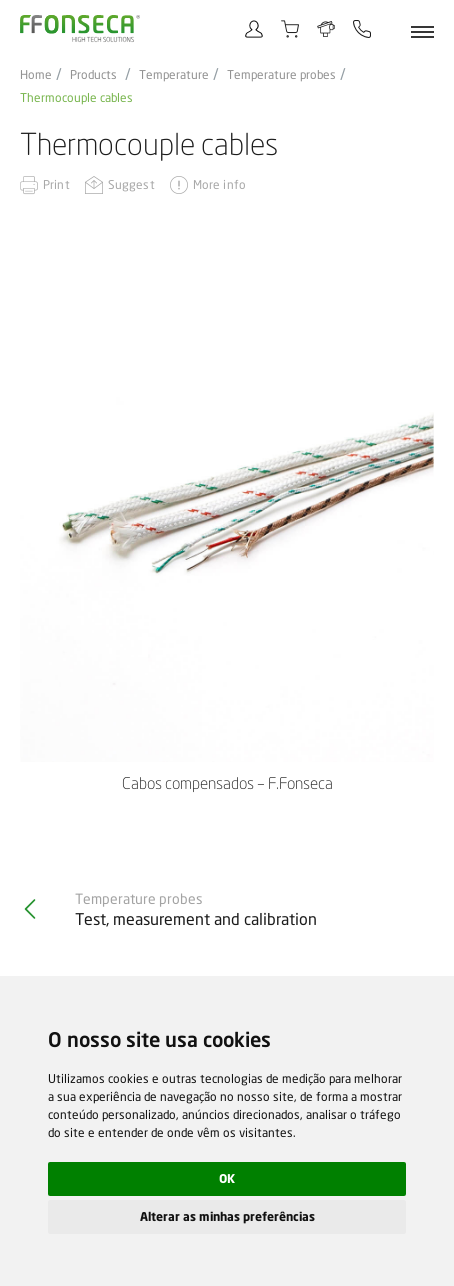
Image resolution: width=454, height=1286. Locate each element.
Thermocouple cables (76, 98)
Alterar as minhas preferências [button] (227, 1216)
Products (93, 75)
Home (36, 75)
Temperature (174, 75)
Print (56, 184)
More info (219, 184)
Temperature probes (281, 75)
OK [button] (227, 1178)
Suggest (131, 184)
